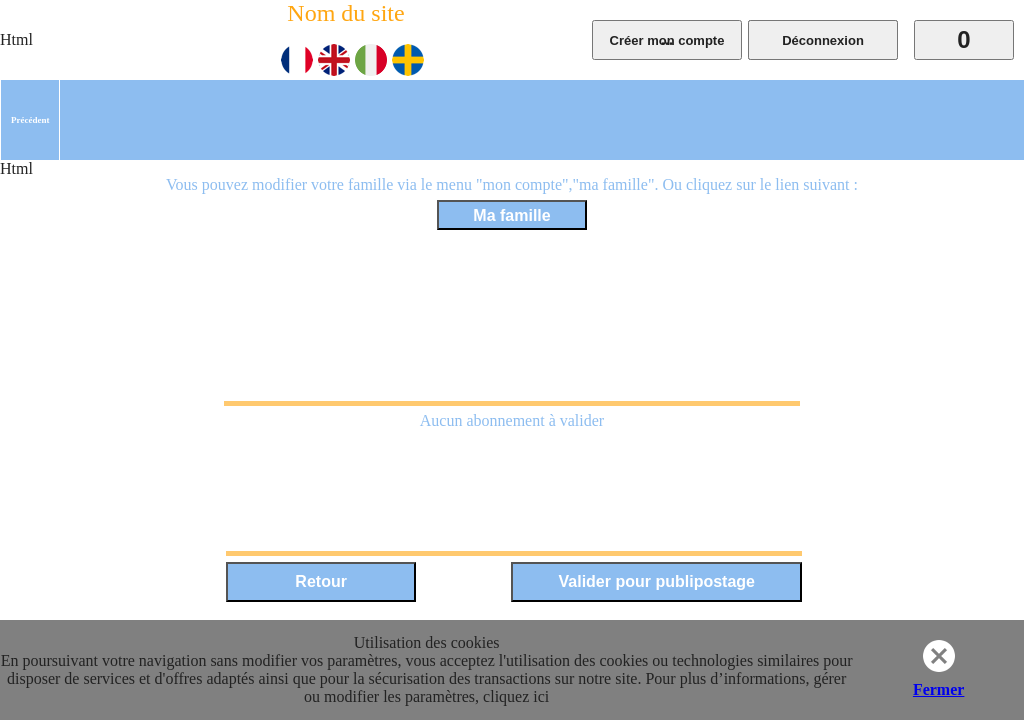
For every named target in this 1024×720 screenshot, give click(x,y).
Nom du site (345, 13)
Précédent (30, 120)
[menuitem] (30, 120)
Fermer (939, 689)
